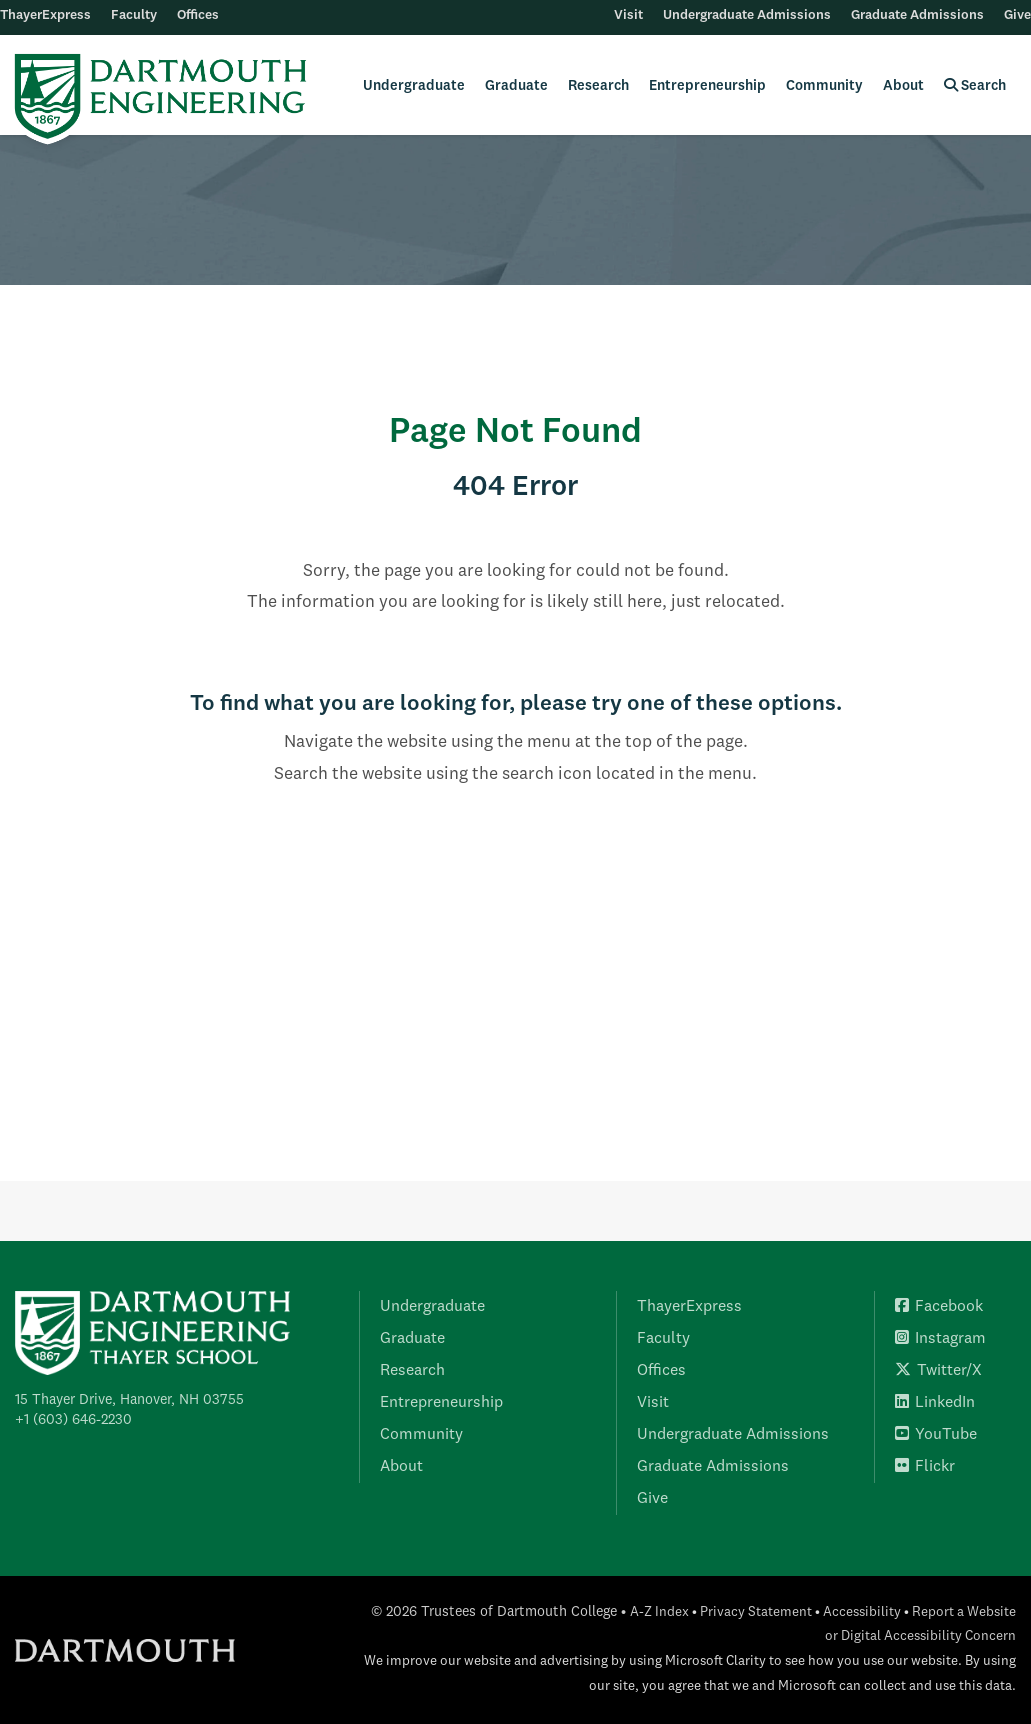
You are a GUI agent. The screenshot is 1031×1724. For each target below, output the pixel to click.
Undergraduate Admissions (747, 15)
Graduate (516, 86)
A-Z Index (659, 1612)
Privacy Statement (756, 1612)
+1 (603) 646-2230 (73, 1420)
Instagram (940, 1339)
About (903, 86)
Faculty (134, 15)
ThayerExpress (45, 15)
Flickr (925, 1467)
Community (824, 86)
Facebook (939, 1307)
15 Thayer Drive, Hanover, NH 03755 (129, 1400)
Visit (628, 15)
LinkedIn (935, 1403)
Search (975, 85)
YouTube (936, 1435)
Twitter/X (938, 1371)
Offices (198, 15)
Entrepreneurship (707, 86)
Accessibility (862, 1612)
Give (1017, 15)
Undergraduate (414, 86)
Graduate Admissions (917, 15)
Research (598, 86)
